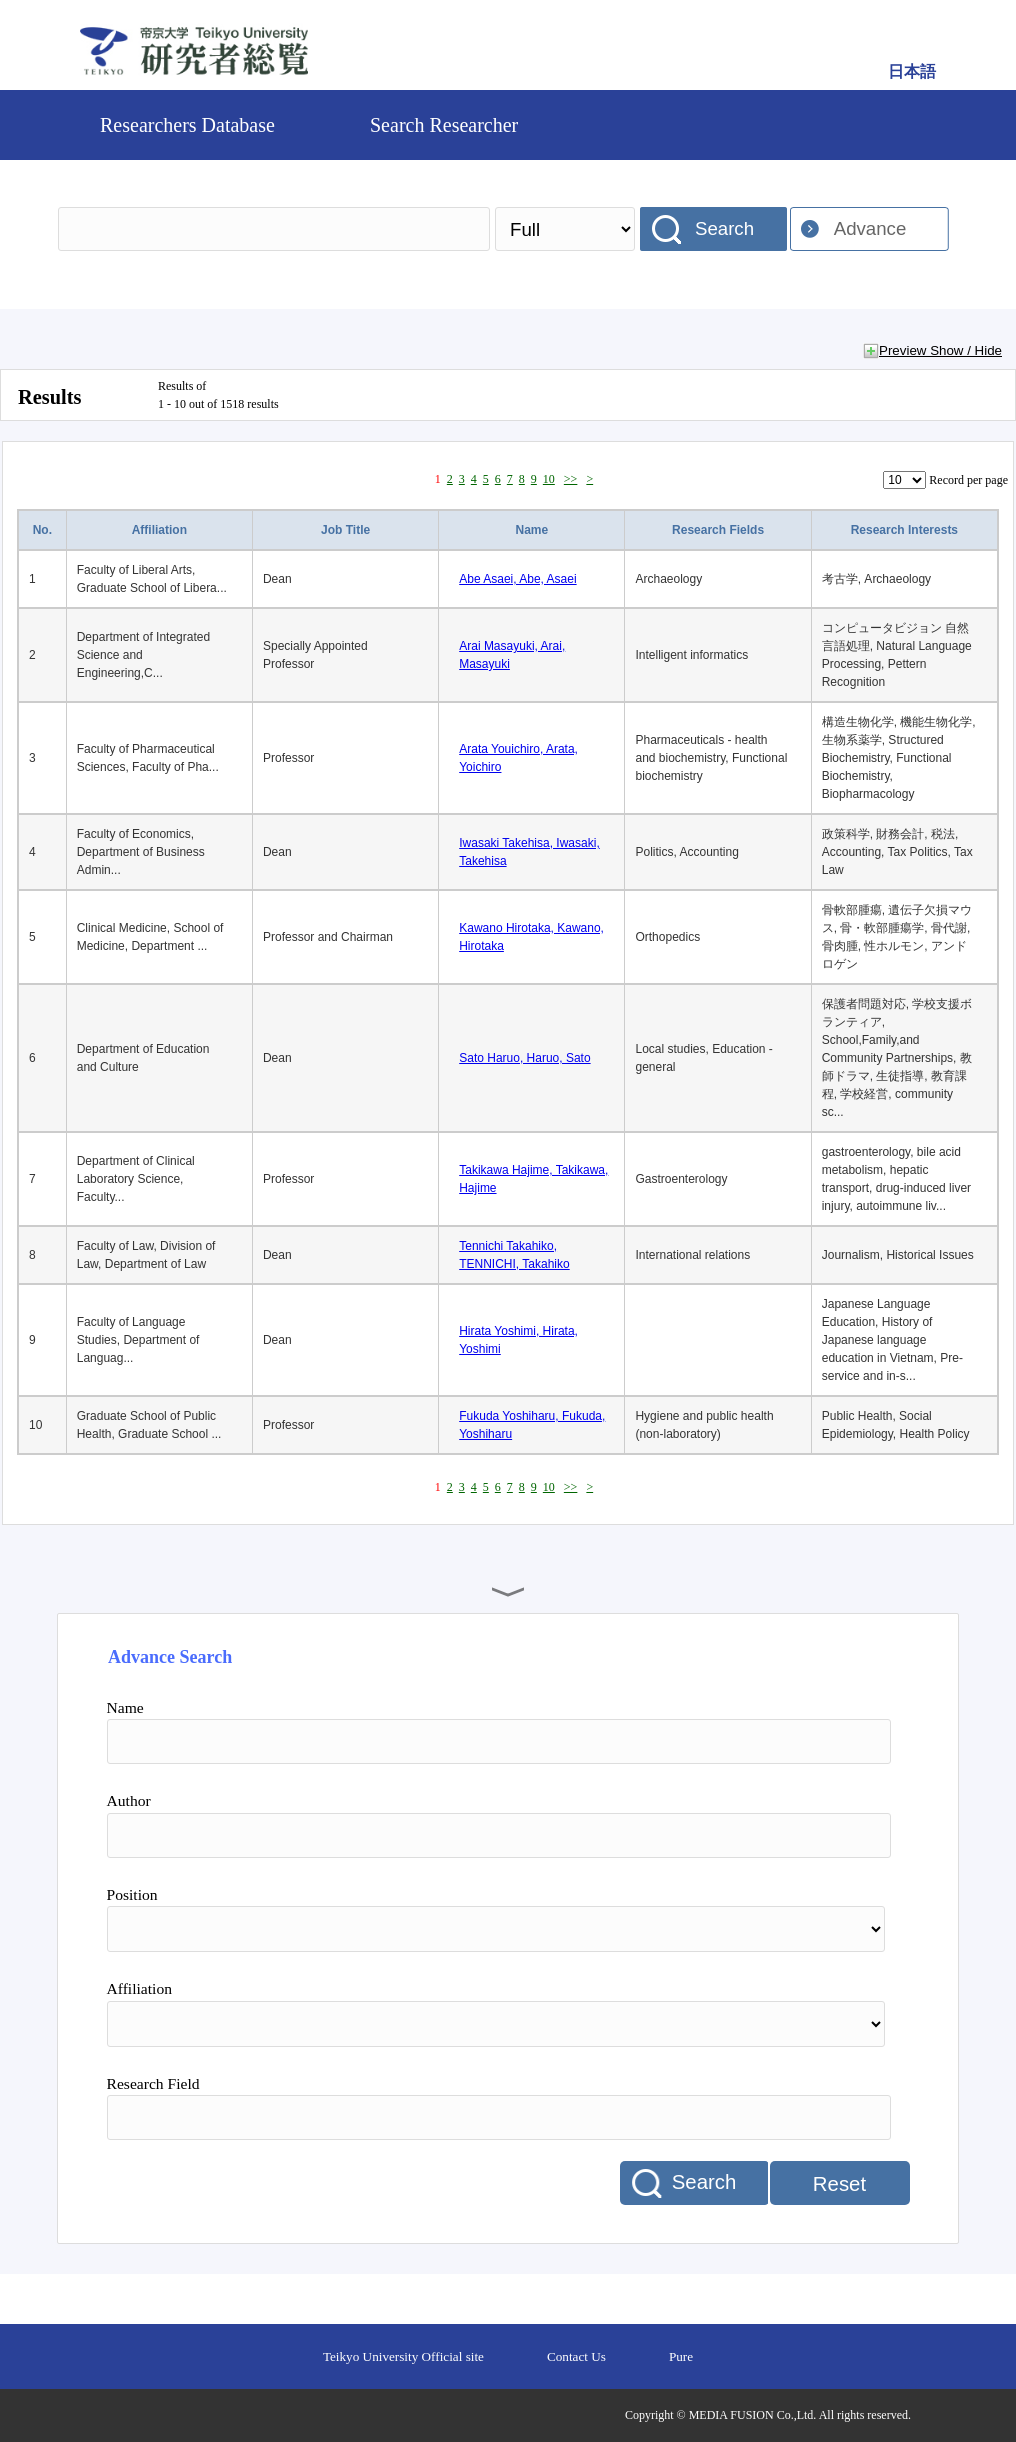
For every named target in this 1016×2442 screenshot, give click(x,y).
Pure (681, 2356)
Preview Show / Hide (940, 350)
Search (724, 228)
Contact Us (576, 2356)
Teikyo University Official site (403, 2356)
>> (571, 479)
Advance (870, 228)
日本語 (912, 71)
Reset (839, 2184)
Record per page (968, 480)
